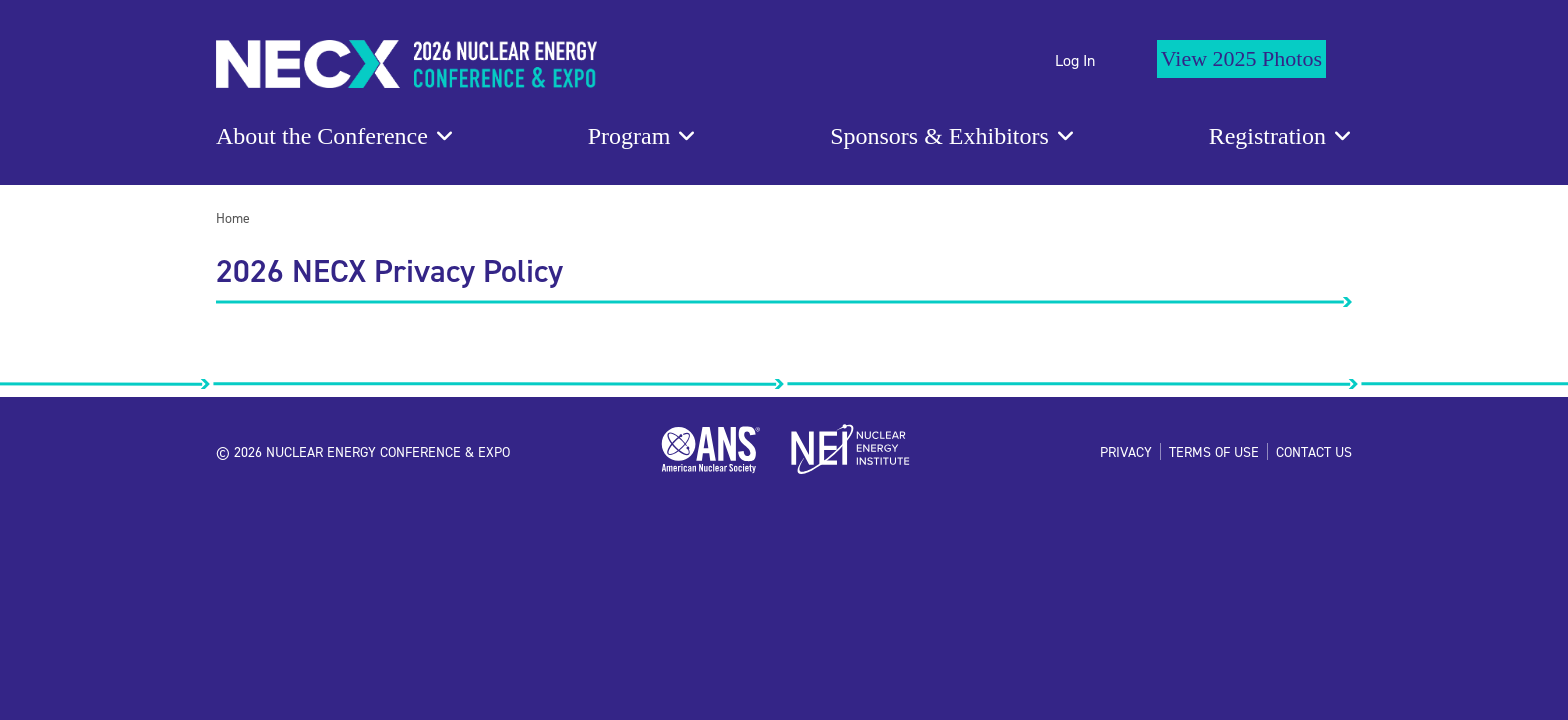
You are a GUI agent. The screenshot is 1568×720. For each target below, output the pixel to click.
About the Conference (322, 136)
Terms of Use (1214, 451)
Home (233, 217)
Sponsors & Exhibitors (939, 136)
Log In (1075, 60)
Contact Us (1314, 451)
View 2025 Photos (1241, 58)
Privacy (1126, 451)
